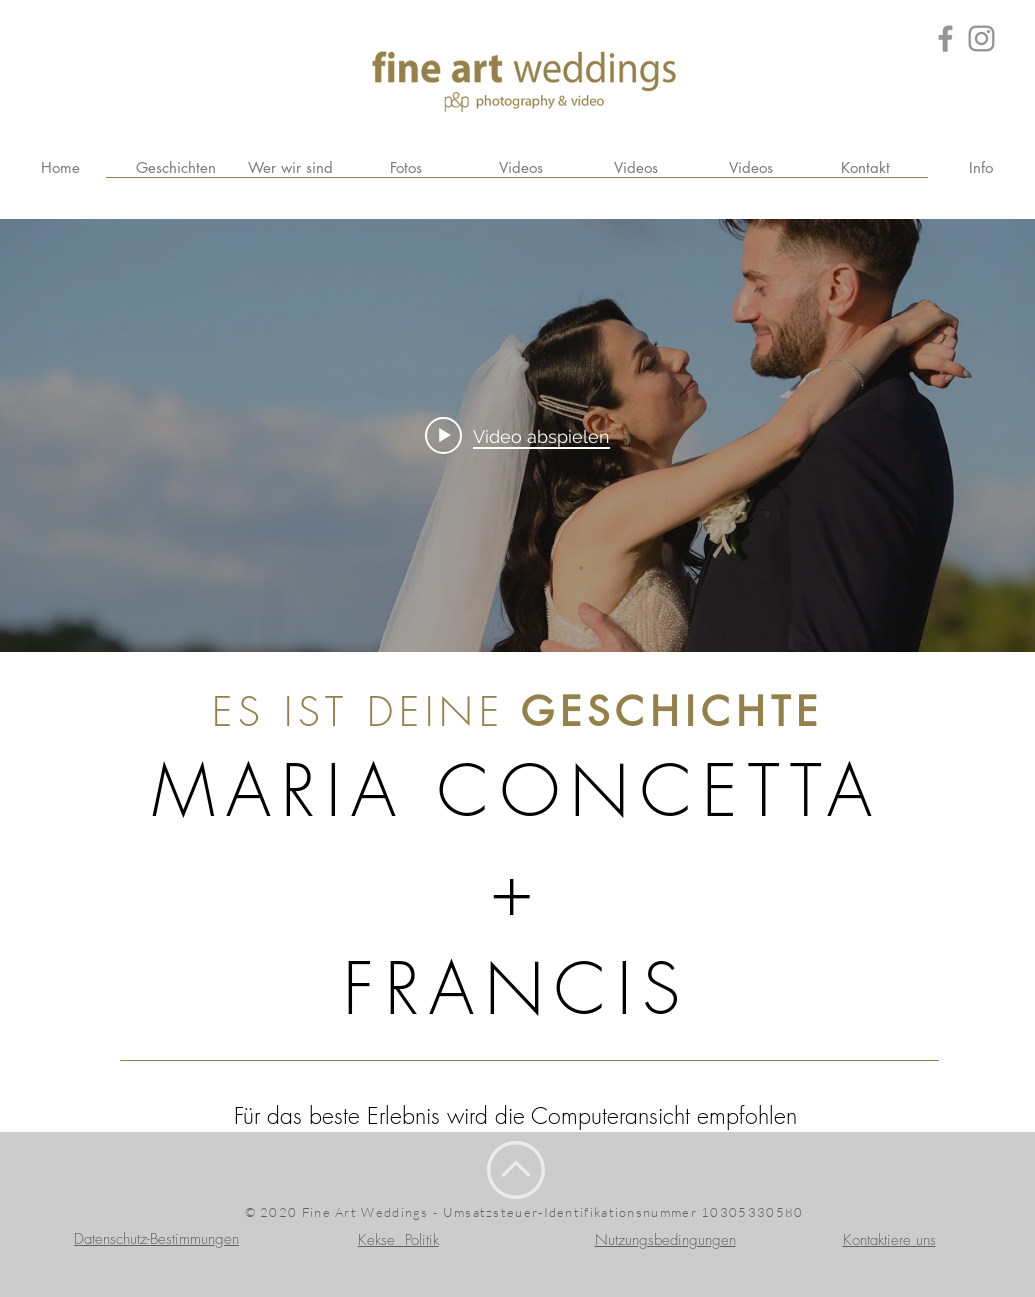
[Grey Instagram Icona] (981, 38)
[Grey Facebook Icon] (945, 38)
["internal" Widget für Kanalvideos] (517, 435)
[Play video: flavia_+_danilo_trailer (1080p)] (517, 435)
